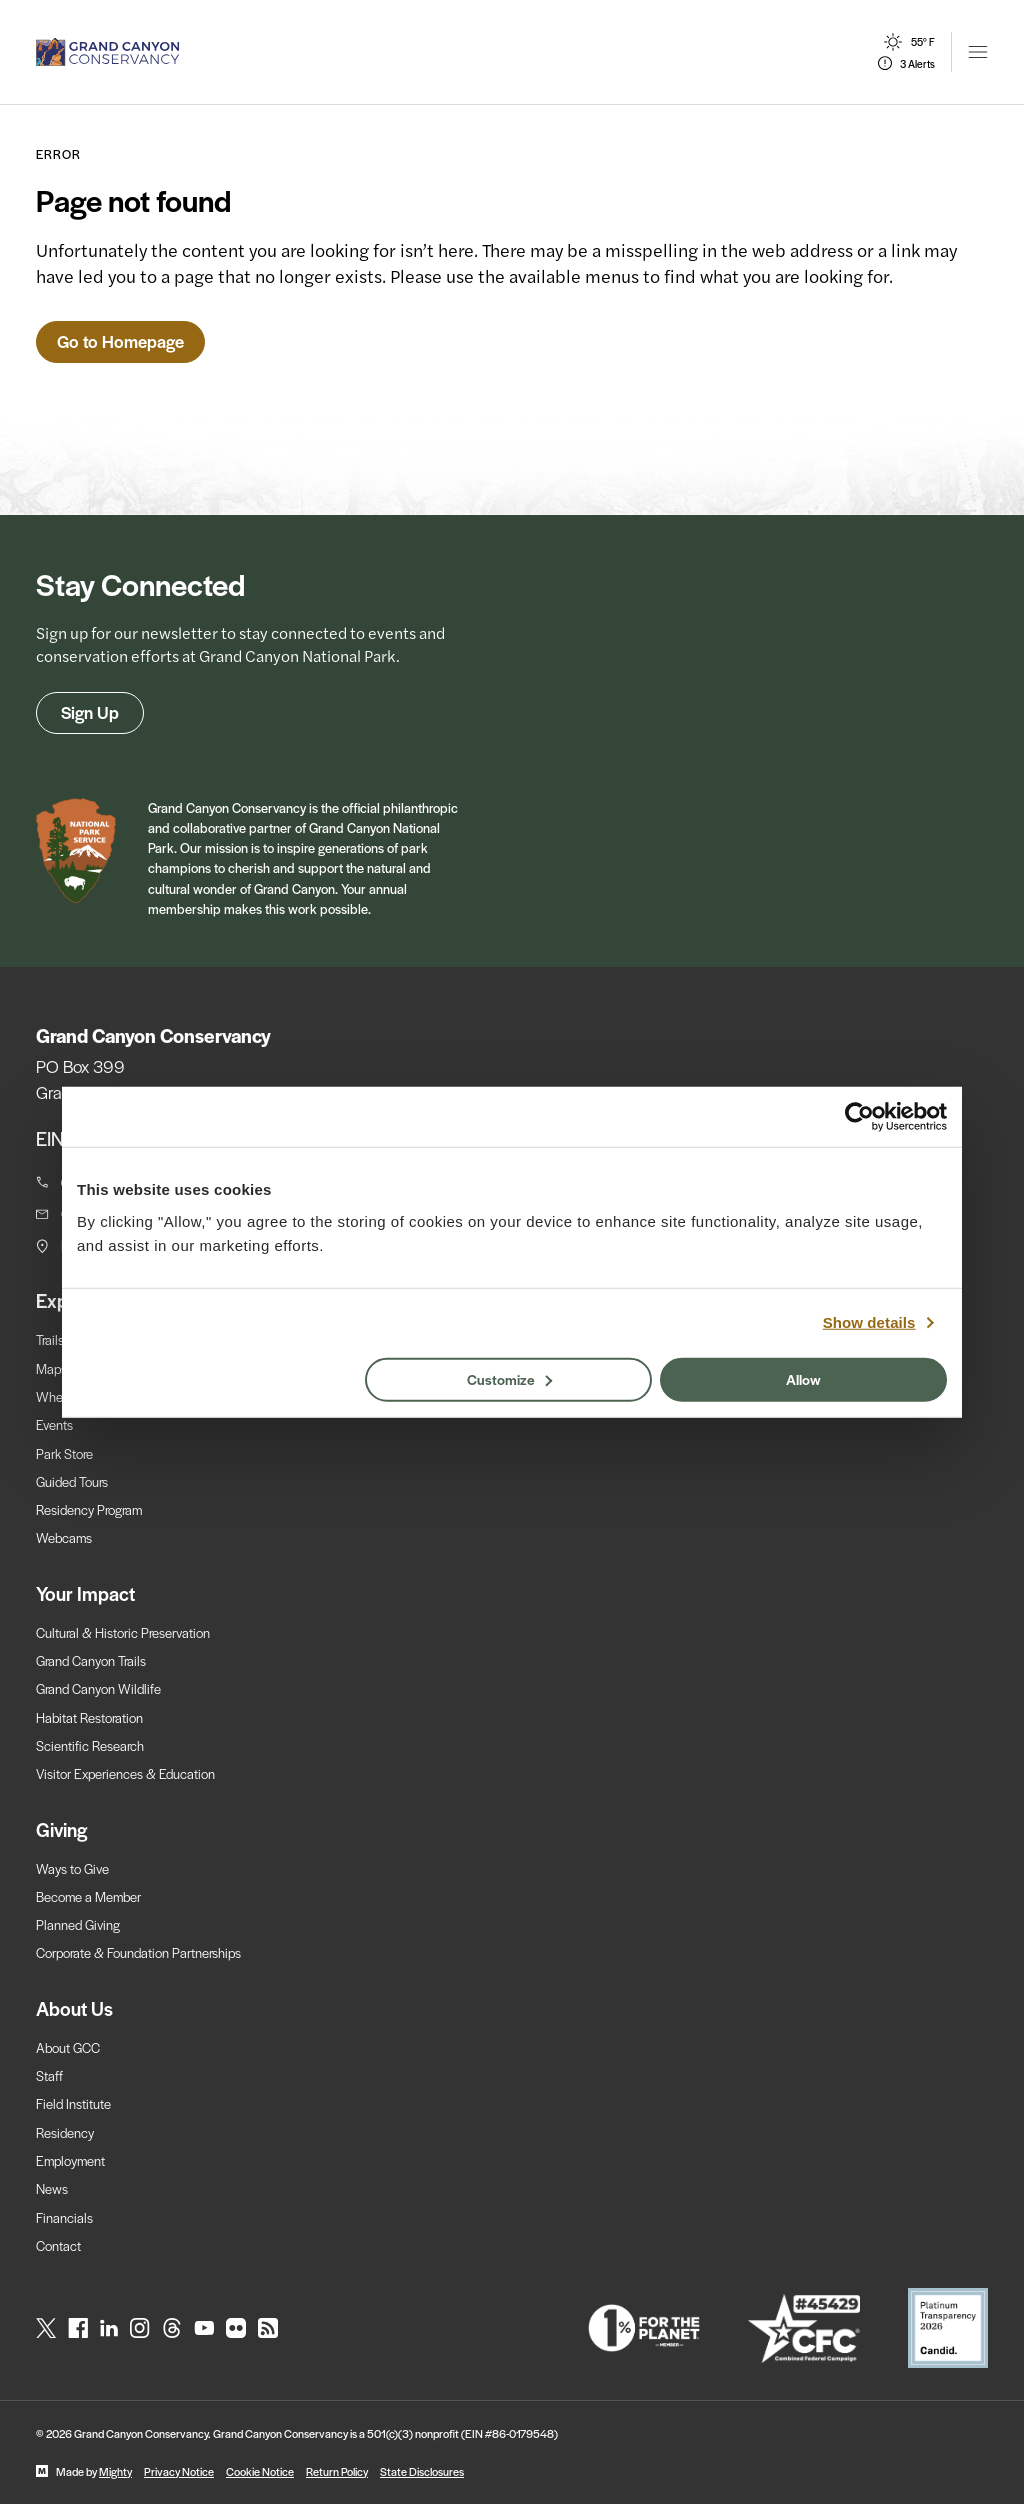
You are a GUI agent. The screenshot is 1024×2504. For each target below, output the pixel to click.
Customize (509, 1378)
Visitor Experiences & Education (125, 1773)
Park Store (64, 1453)
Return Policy (337, 2471)
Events (54, 1424)
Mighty (115, 2471)
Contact (58, 2245)
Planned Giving (78, 1924)
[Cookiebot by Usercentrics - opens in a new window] (859, 1117)
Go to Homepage (120, 341)
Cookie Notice (260, 2471)
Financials (64, 2217)
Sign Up (90, 712)
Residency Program (89, 1509)
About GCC (68, 2047)
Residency (65, 2132)
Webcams (64, 1537)
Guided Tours (72, 1481)
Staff (49, 2075)
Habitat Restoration (89, 1717)
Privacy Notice (179, 2471)
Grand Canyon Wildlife (98, 1688)
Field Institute (73, 2103)
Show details (869, 1322)
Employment (70, 2160)
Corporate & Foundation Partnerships (138, 1952)
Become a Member (88, 1896)
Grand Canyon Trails (91, 1660)
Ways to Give (72, 1868)
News (52, 2188)
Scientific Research (90, 1745)
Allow (803, 1378)
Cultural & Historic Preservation (123, 1632)
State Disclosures (422, 2471)
